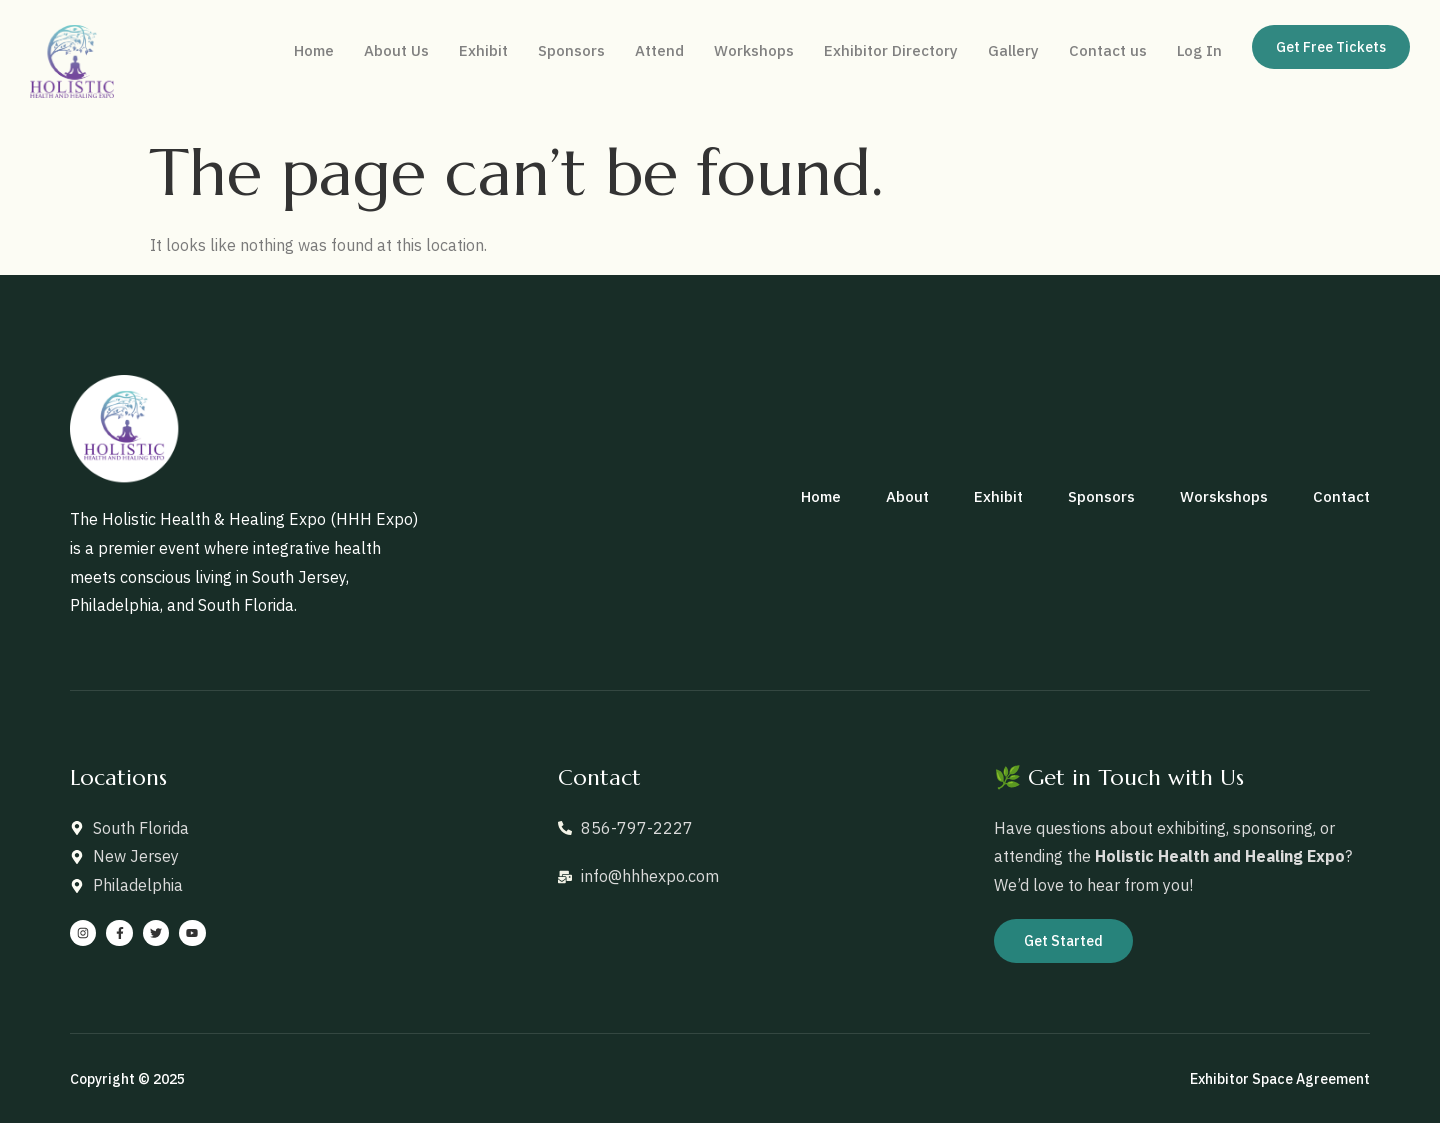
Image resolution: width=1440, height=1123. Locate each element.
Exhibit (483, 50)
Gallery (1013, 50)
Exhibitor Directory (891, 50)
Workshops (754, 50)
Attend (659, 50)
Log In (1199, 50)
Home (314, 50)
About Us (396, 50)
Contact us (1108, 50)
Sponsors (571, 50)
